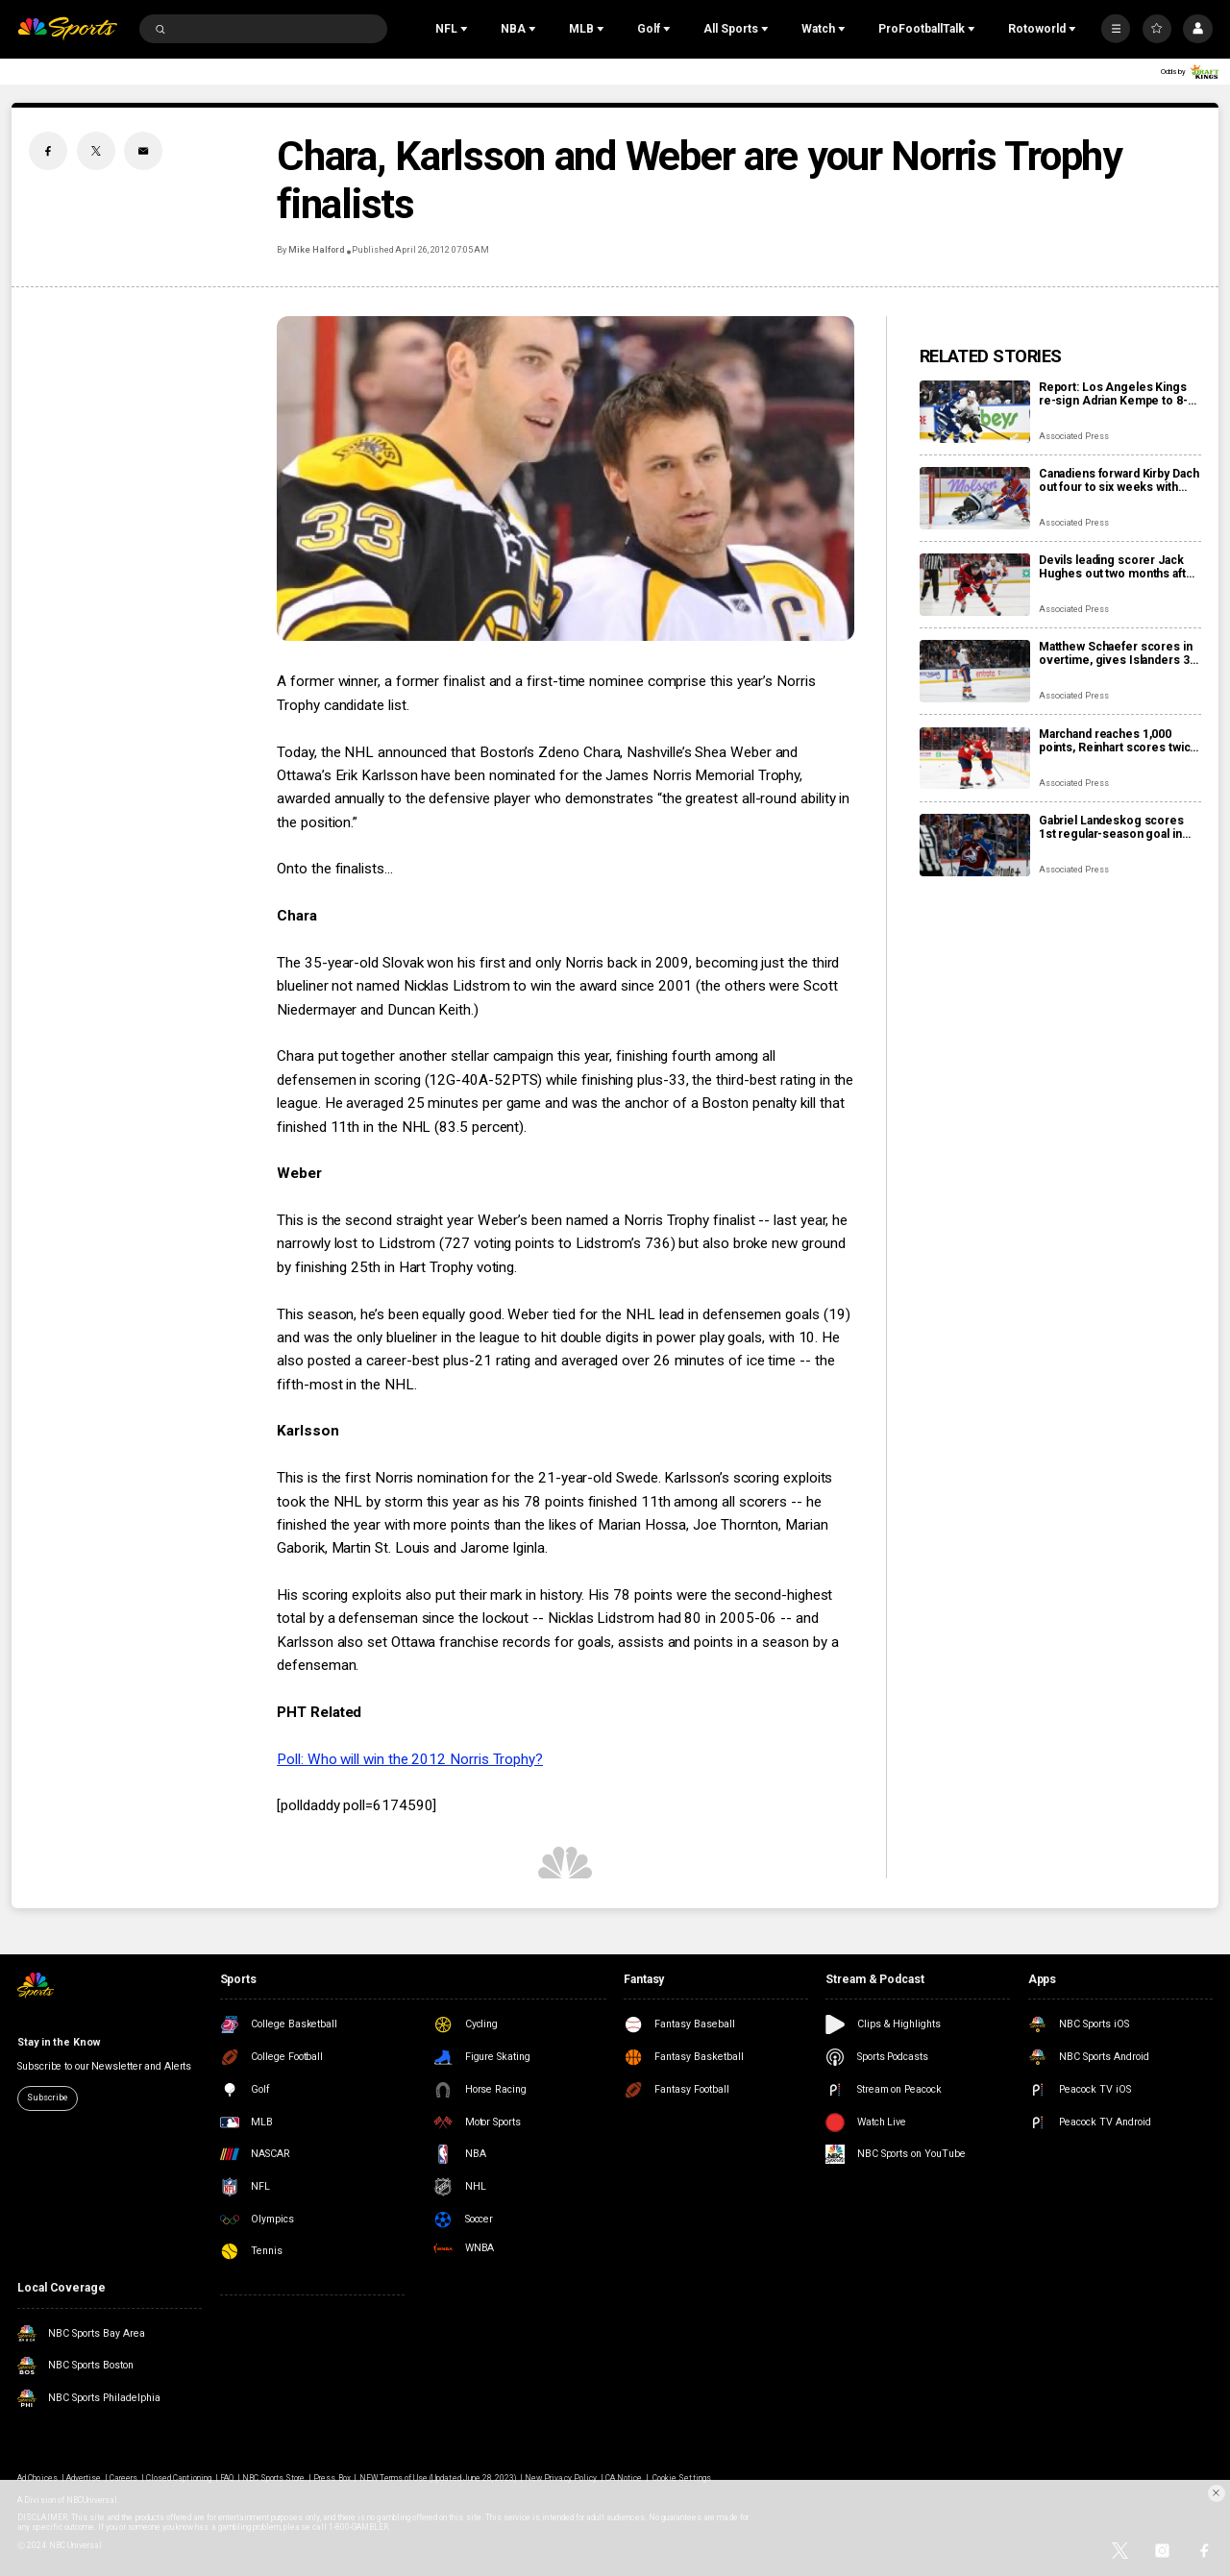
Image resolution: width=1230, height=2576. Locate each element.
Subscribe (47, 2097)
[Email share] (143, 151)
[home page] (67, 29)
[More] (1115, 28)
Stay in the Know (58, 2042)
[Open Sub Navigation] (466, 29)
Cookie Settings (681, 2478)
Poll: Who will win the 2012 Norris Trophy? (410, 1759)
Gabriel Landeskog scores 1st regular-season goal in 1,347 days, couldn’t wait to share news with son (1111, 827)
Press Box (331, 2478)
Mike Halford (316, 250)
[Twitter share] (96, 151)
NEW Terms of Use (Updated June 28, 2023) (438, 2478)
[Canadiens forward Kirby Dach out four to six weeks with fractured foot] (975, 498)
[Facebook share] (48, 151)
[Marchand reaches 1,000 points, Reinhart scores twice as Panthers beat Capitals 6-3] (975, 758)
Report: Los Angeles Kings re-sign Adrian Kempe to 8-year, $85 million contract (1113, 393)
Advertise (83, 2478)
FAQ (227, 2478)
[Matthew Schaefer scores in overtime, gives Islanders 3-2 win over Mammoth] (975, 671)
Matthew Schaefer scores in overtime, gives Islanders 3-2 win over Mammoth (1119, 653)
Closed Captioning (178, 2478)
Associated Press (1074, 436)
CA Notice (623, 2478)
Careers (123, 2478)
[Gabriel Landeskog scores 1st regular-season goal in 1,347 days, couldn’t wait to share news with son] (975, 845)
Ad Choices (37, 2478)
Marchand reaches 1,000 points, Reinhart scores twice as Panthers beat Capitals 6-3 (1118, 740)
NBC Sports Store (274, 2478)
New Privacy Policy (561, 2478)
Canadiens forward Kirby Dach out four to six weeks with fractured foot (1119, 480)
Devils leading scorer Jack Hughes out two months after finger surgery (1118, 566)
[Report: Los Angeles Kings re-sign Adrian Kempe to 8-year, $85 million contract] (975, 411)
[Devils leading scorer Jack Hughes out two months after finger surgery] (975, 584)
